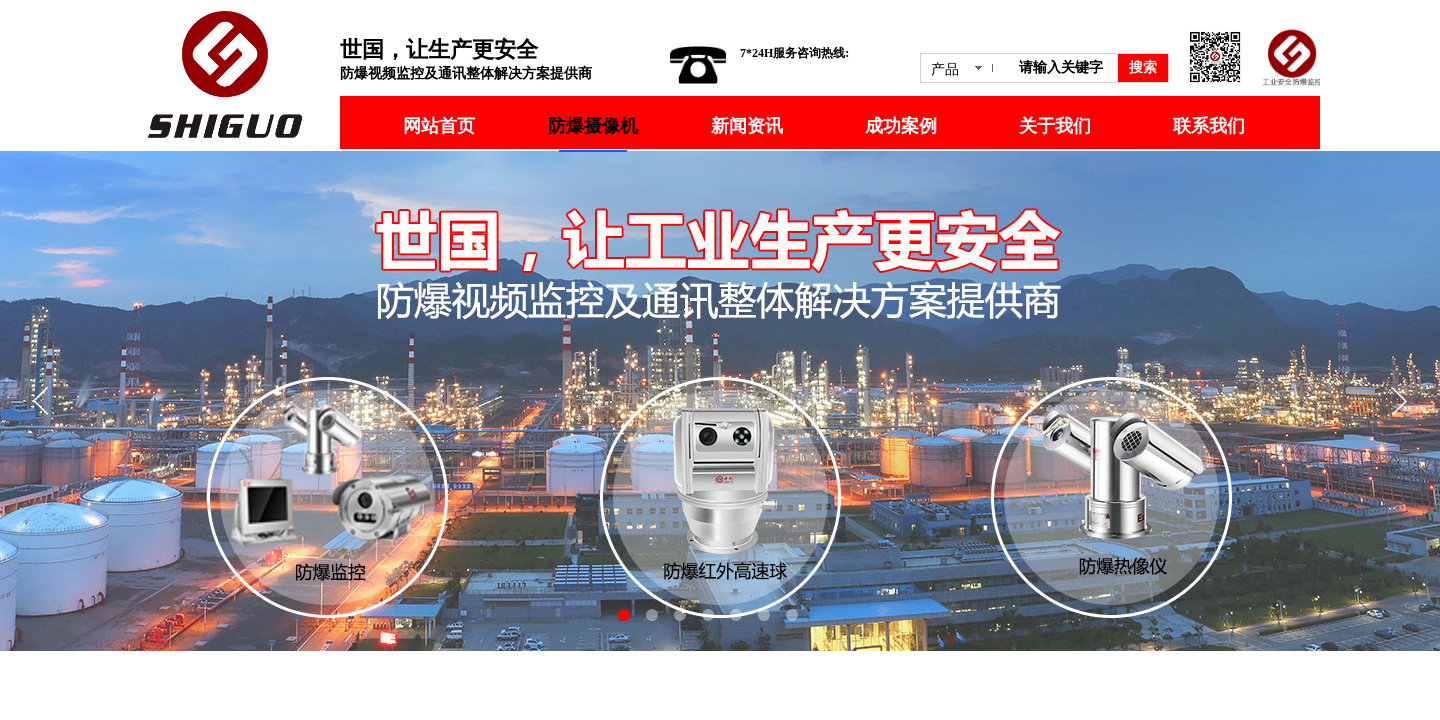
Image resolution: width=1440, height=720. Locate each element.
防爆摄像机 (593, 126)
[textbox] (1064, 68)
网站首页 (439, 126)
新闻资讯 (747, 126)
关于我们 (1055, 126)
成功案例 (901, 126)
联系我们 (1209, 126)
